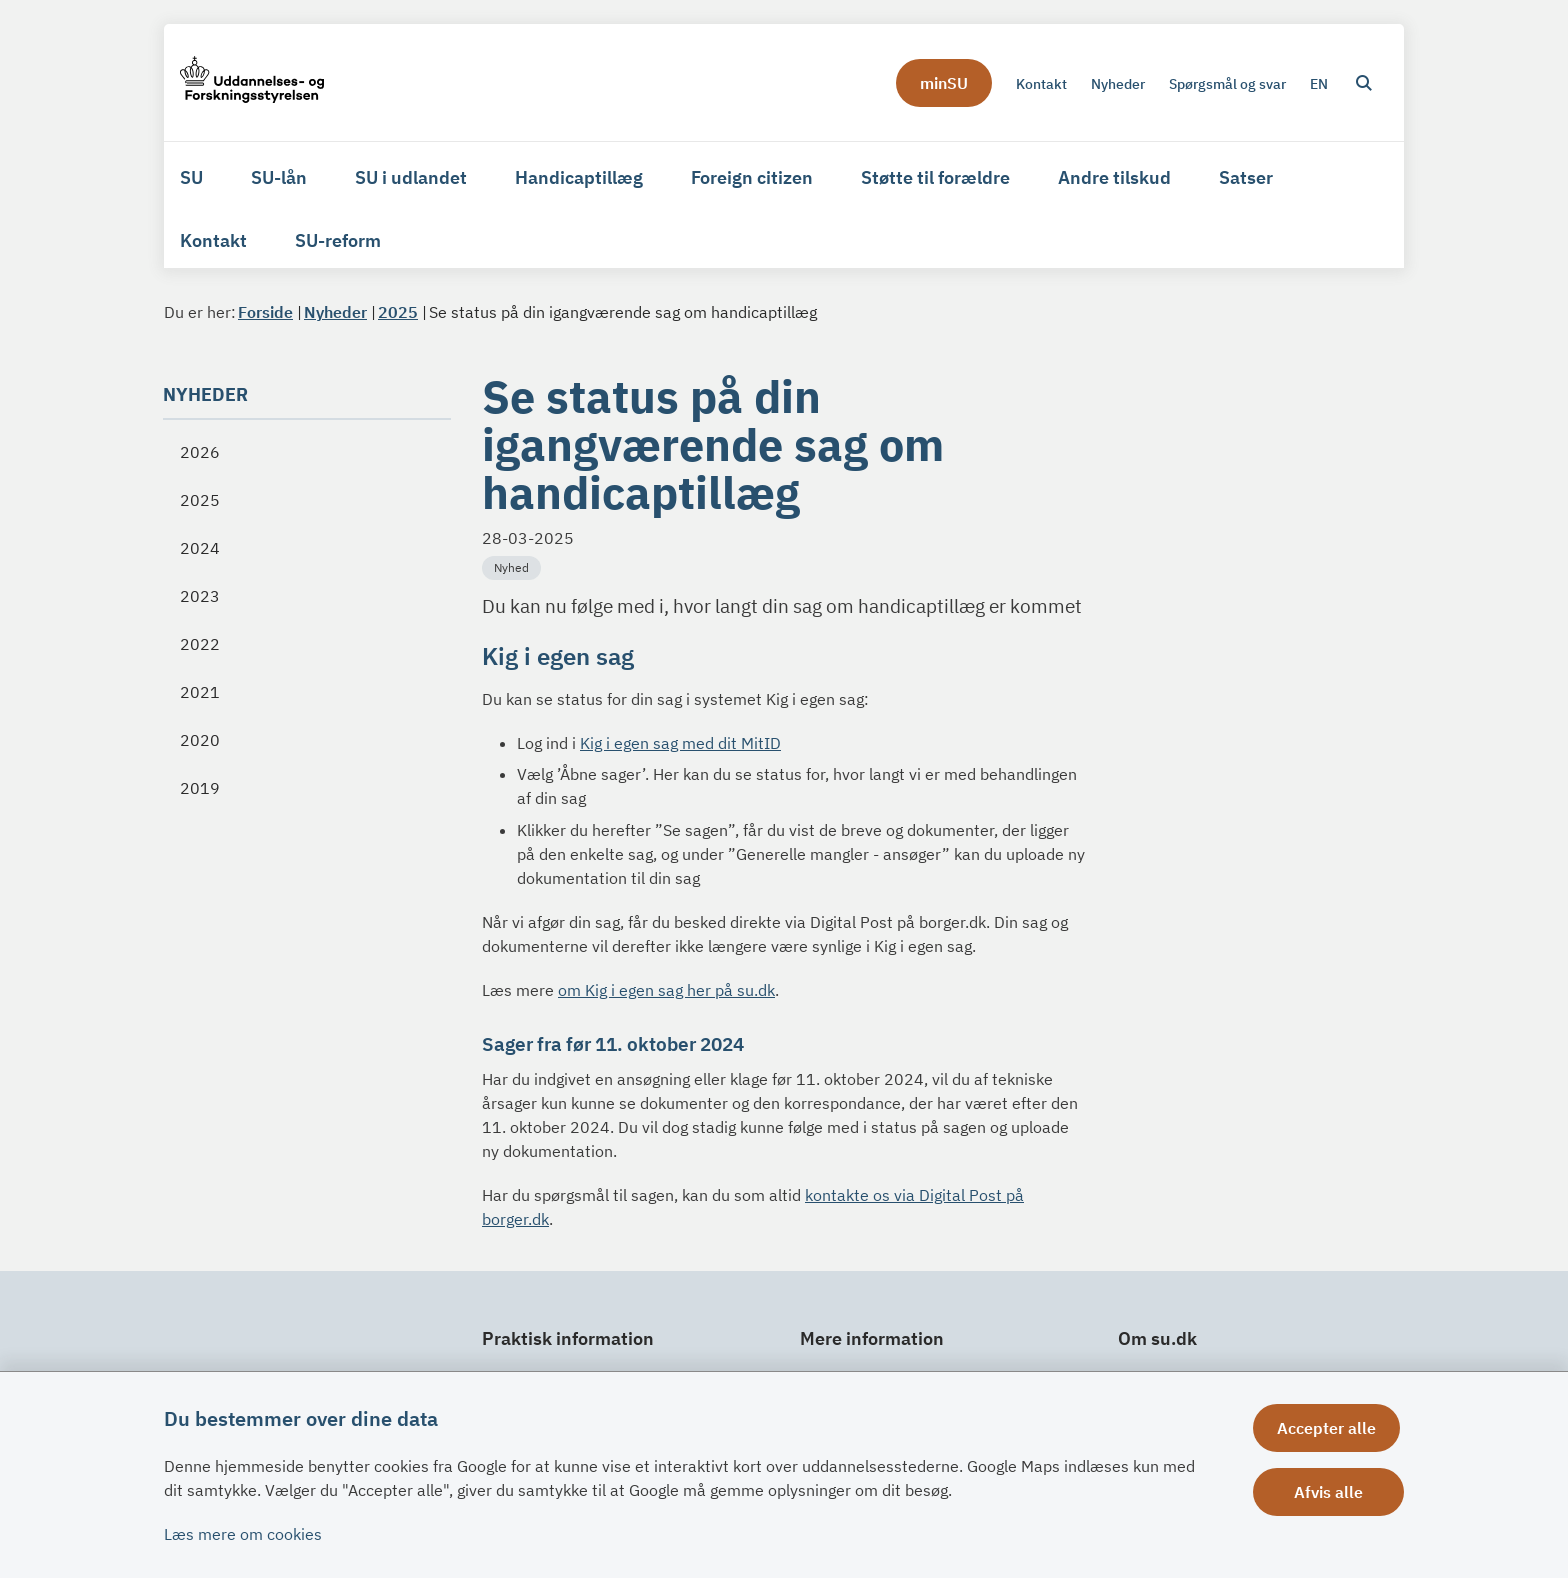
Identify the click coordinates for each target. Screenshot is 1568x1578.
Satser (1246, 177)
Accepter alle (1330, 1428)
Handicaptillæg (579, 177)
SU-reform (338, 240)
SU (191, 177)
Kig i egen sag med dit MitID (680, 743)
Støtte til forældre (935, 177)
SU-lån (279, 177)
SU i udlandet (411, 177)
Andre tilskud (1114, 177)
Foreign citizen (752, 177)
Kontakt (213, 240)
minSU (944, 83)
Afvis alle (1330, 1492)
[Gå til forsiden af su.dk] (252, 82)
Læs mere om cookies (243, 1534)
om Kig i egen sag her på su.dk (666, 990)
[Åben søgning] (1364, 83)
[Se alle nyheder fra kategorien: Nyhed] (513, 566)
